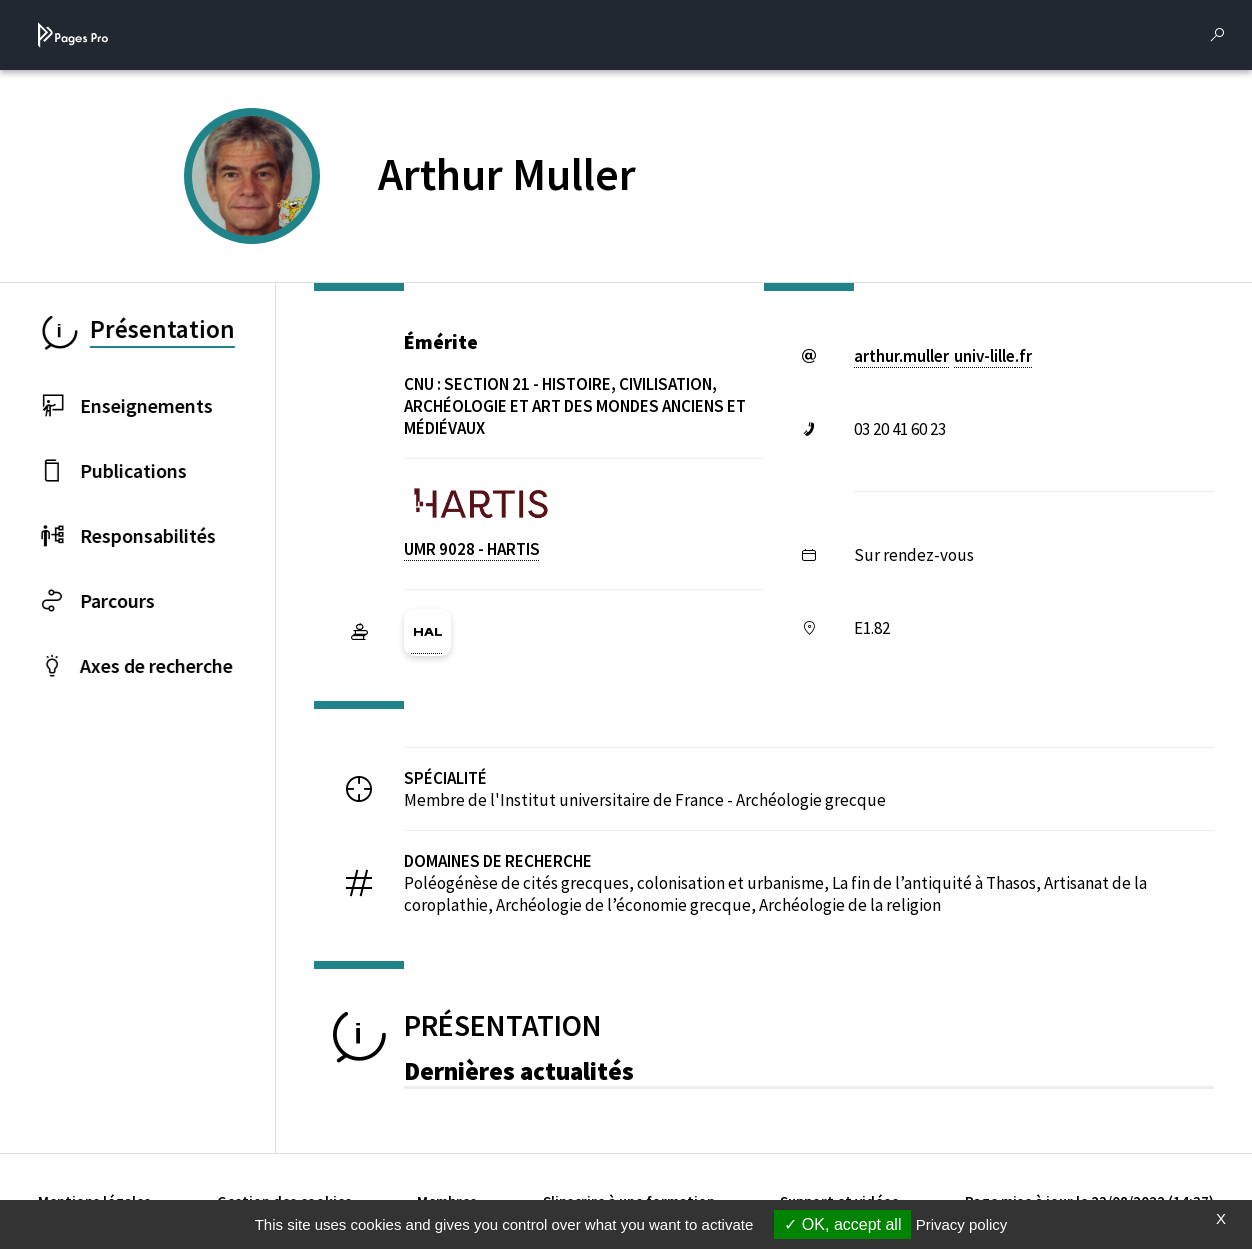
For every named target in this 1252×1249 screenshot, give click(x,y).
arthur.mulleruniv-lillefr (943, 356)
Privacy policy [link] (962, 1224)
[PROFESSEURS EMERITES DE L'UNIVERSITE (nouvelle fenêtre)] (275, 209)
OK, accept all (842, 1224)
